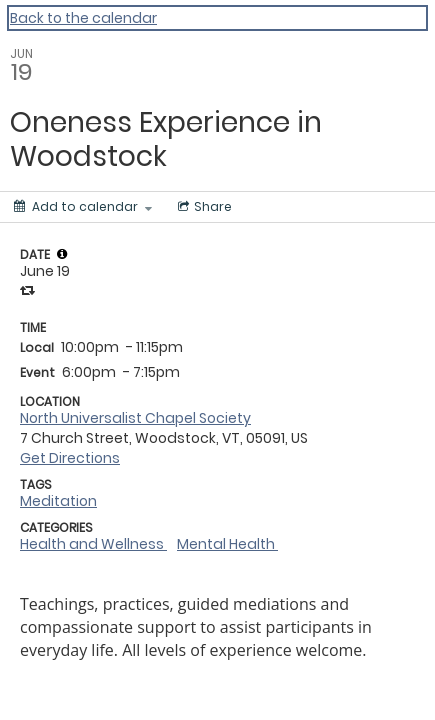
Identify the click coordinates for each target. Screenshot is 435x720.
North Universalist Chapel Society (135, 418)
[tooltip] (62, 254)
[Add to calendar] (83, 207)
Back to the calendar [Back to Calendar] (83, 18)
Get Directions (70, 458)
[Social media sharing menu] (203, 207)
